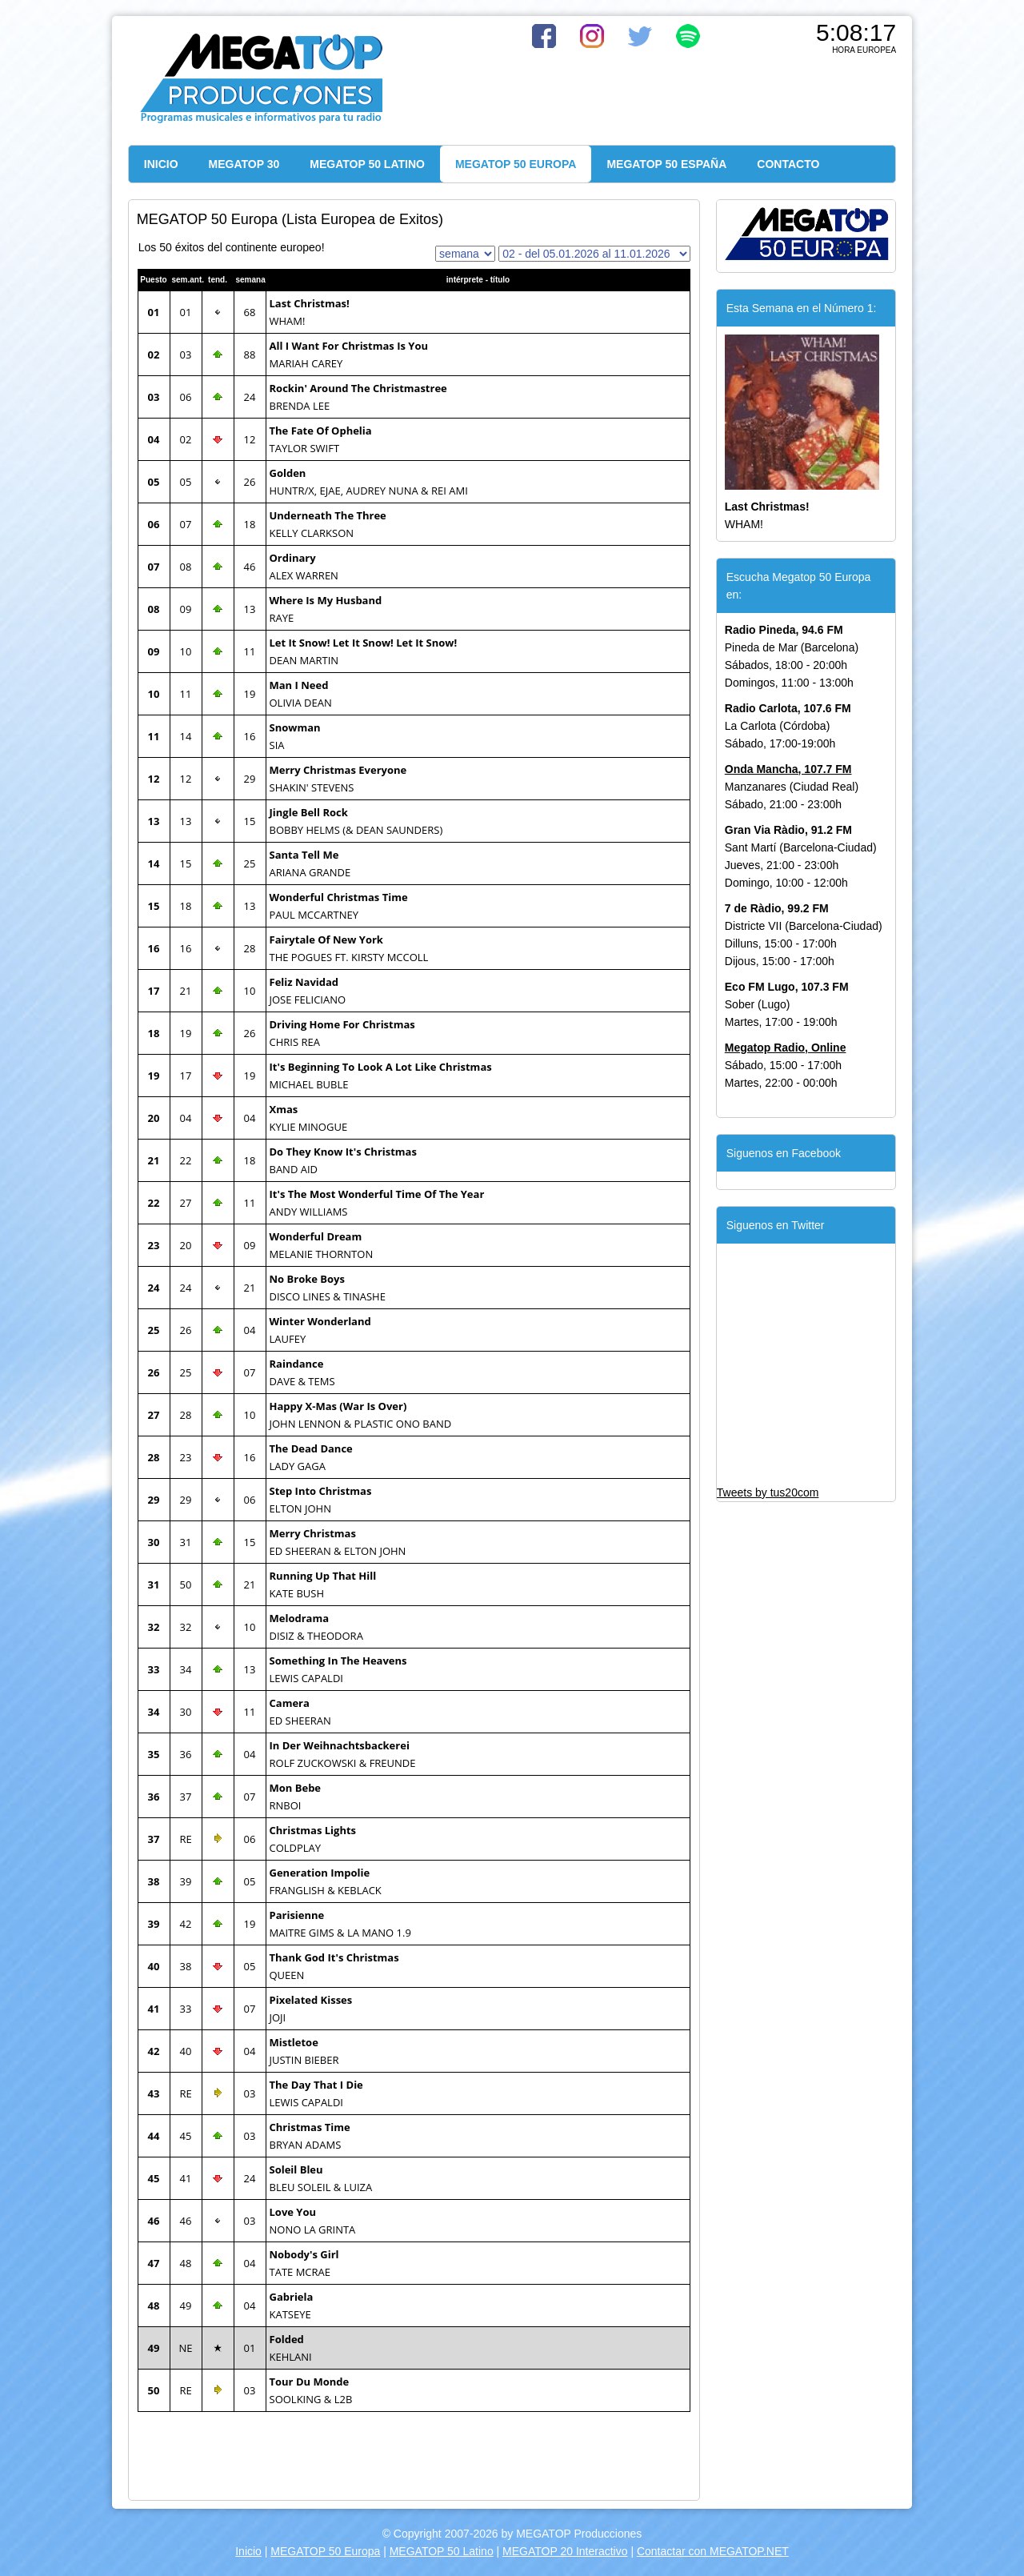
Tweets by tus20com (768, 1492)
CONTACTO (788, 164)
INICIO (161, 164)
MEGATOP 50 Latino (442, 2551)
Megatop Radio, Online (785, 1047)
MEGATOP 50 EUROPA (515, 164)
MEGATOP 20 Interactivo (564, 2551)
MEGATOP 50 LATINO (367, 164)
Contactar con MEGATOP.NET (713, 2551)
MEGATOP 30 (244, 164)
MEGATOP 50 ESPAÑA (666, 164)
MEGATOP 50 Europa (325, 2551)
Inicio (248, 2551)
